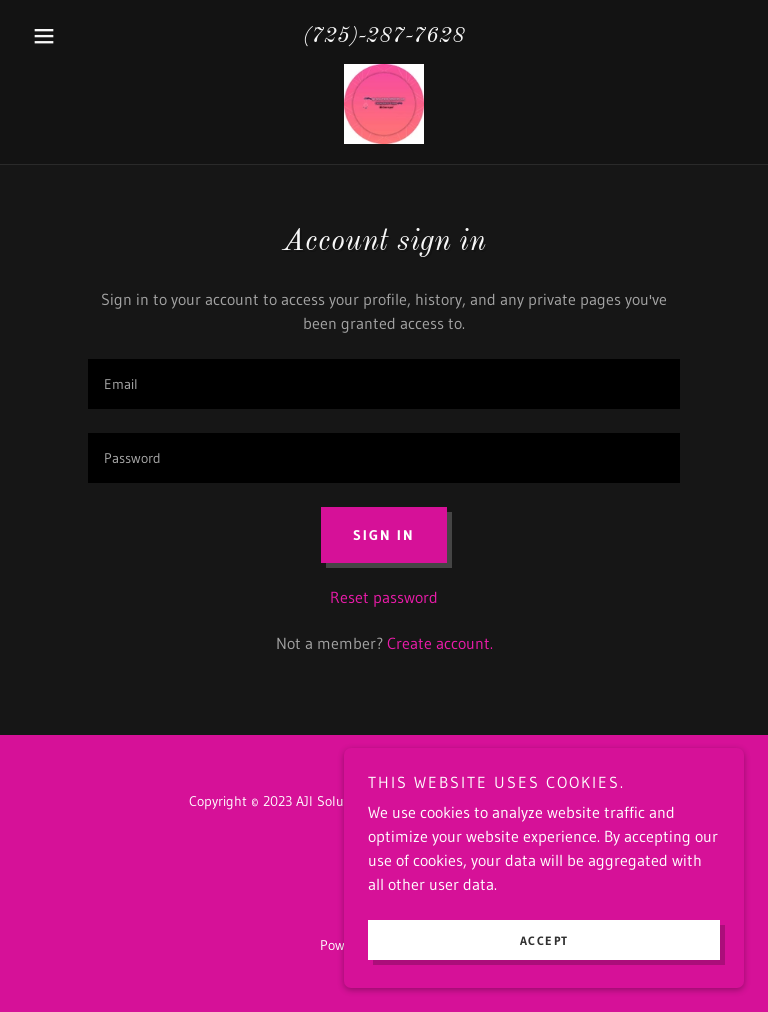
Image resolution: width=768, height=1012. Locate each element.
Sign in (383, 535)
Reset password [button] (384, 597)
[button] (78, 36)
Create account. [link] (440, 643)
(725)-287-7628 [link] (384, 36)
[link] (384, 104)
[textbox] (384, 384)
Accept (544, 940)
